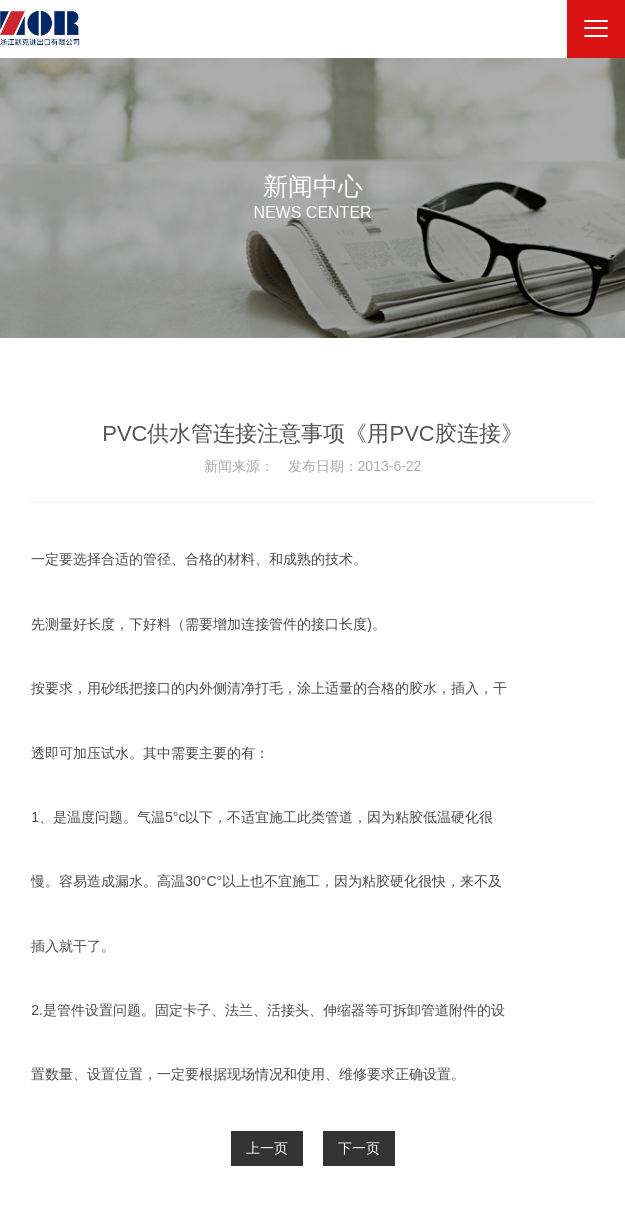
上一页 (267, 1148)
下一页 (359, 1148)
